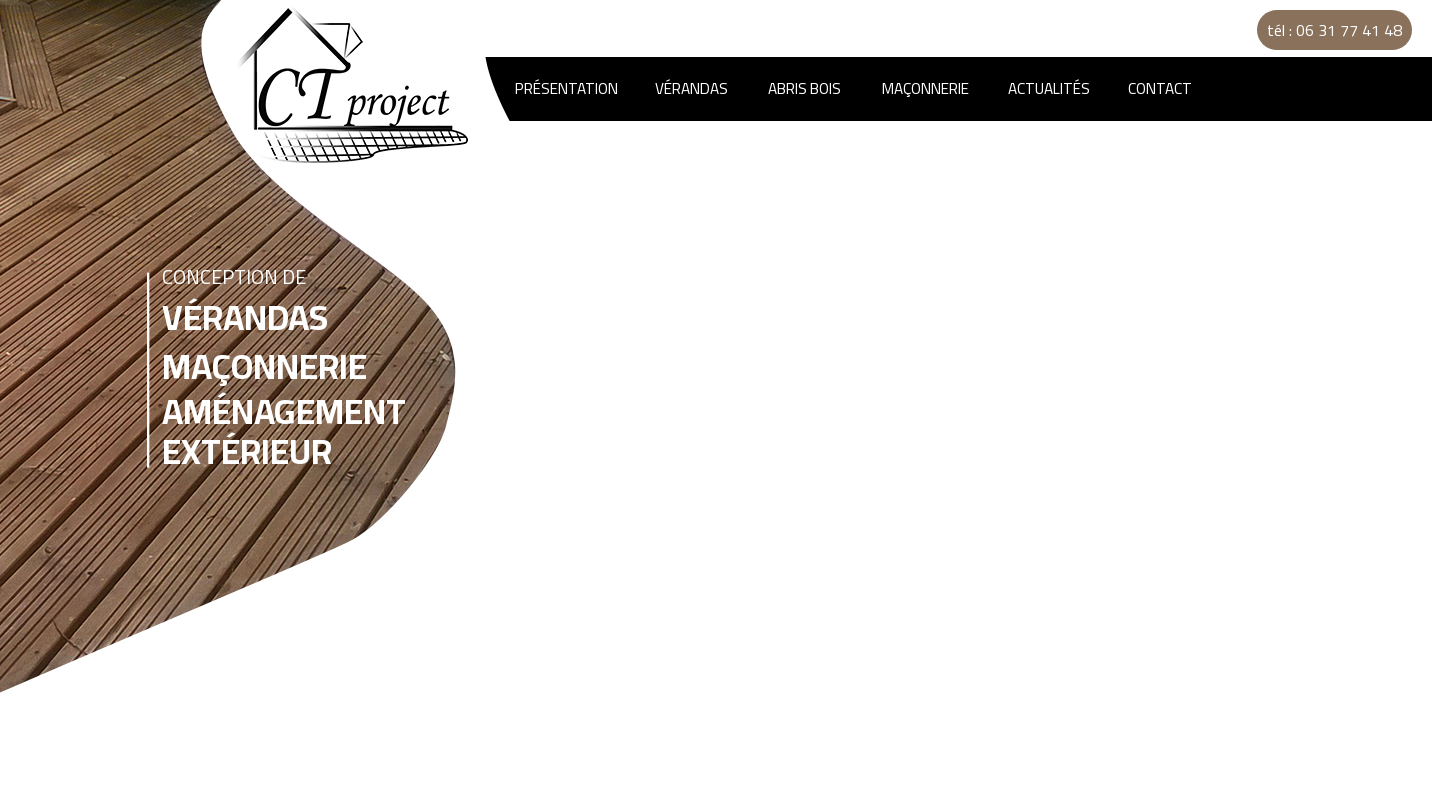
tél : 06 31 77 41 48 (1334, 30)
